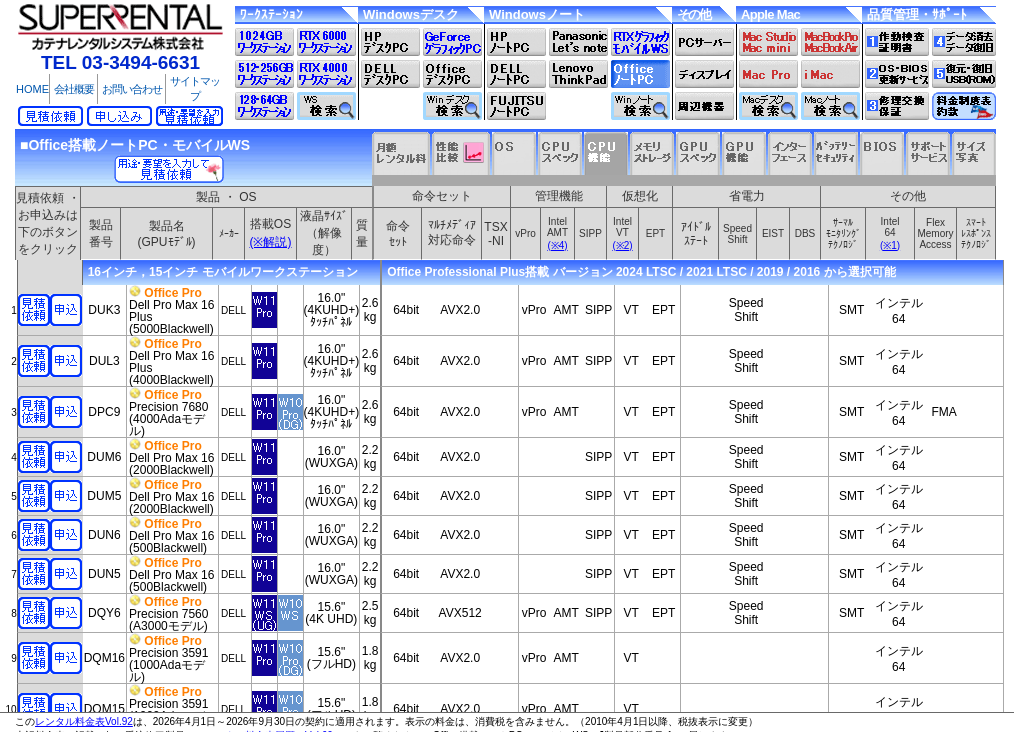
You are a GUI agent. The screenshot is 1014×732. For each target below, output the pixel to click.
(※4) (557, 245)
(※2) (622, 245)
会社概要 (74, 89)
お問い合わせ (132, 89)
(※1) (890, 245)
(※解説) (271, 242)
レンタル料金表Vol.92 (84, 721)
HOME (32, 89)
